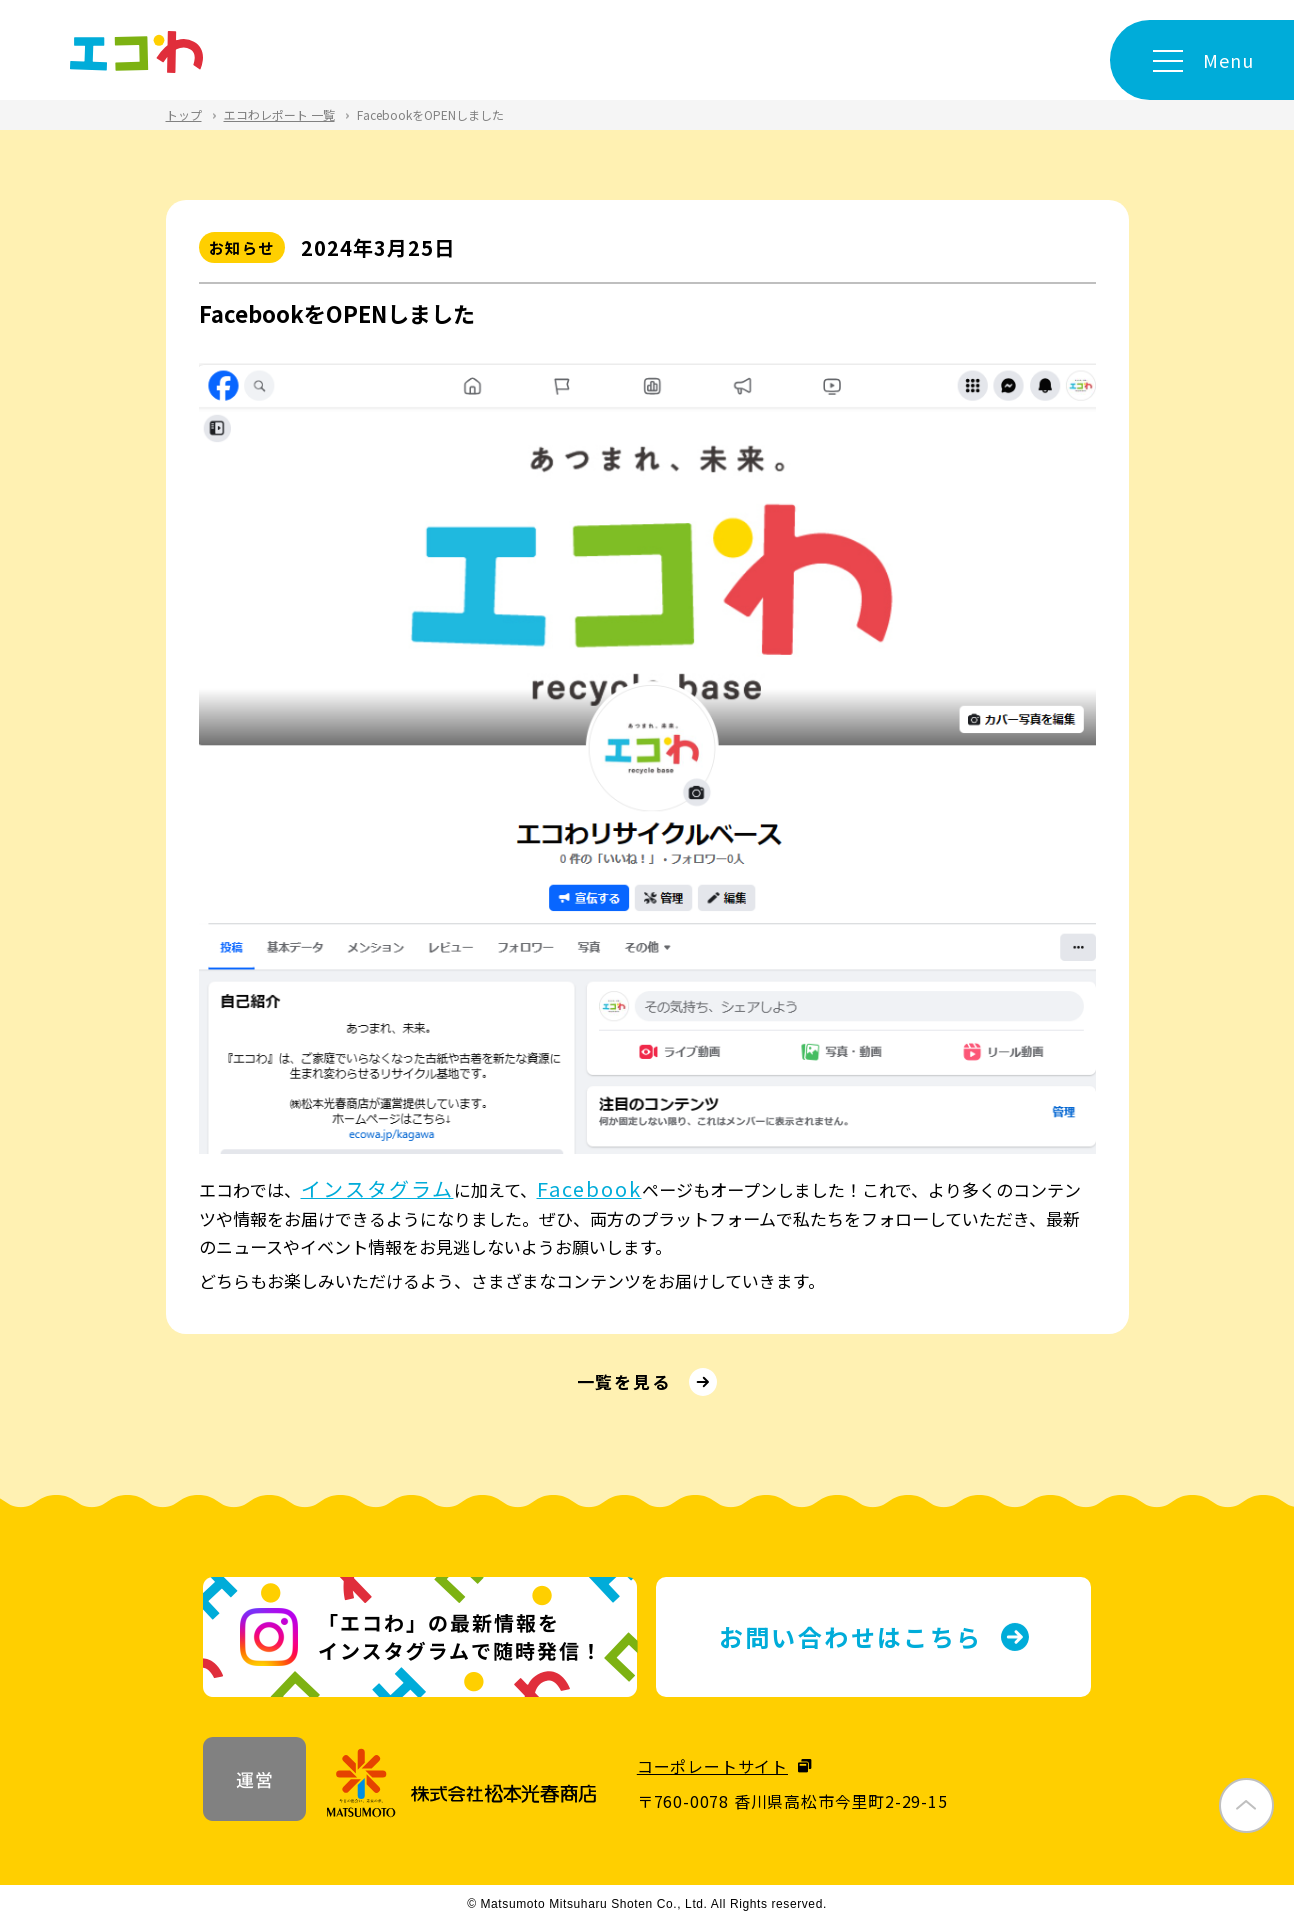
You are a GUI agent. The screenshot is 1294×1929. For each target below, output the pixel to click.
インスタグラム (383, 1188)
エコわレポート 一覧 (279, 114)
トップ (184, 114)
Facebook (600, 1188)
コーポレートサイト (712, 1772)
